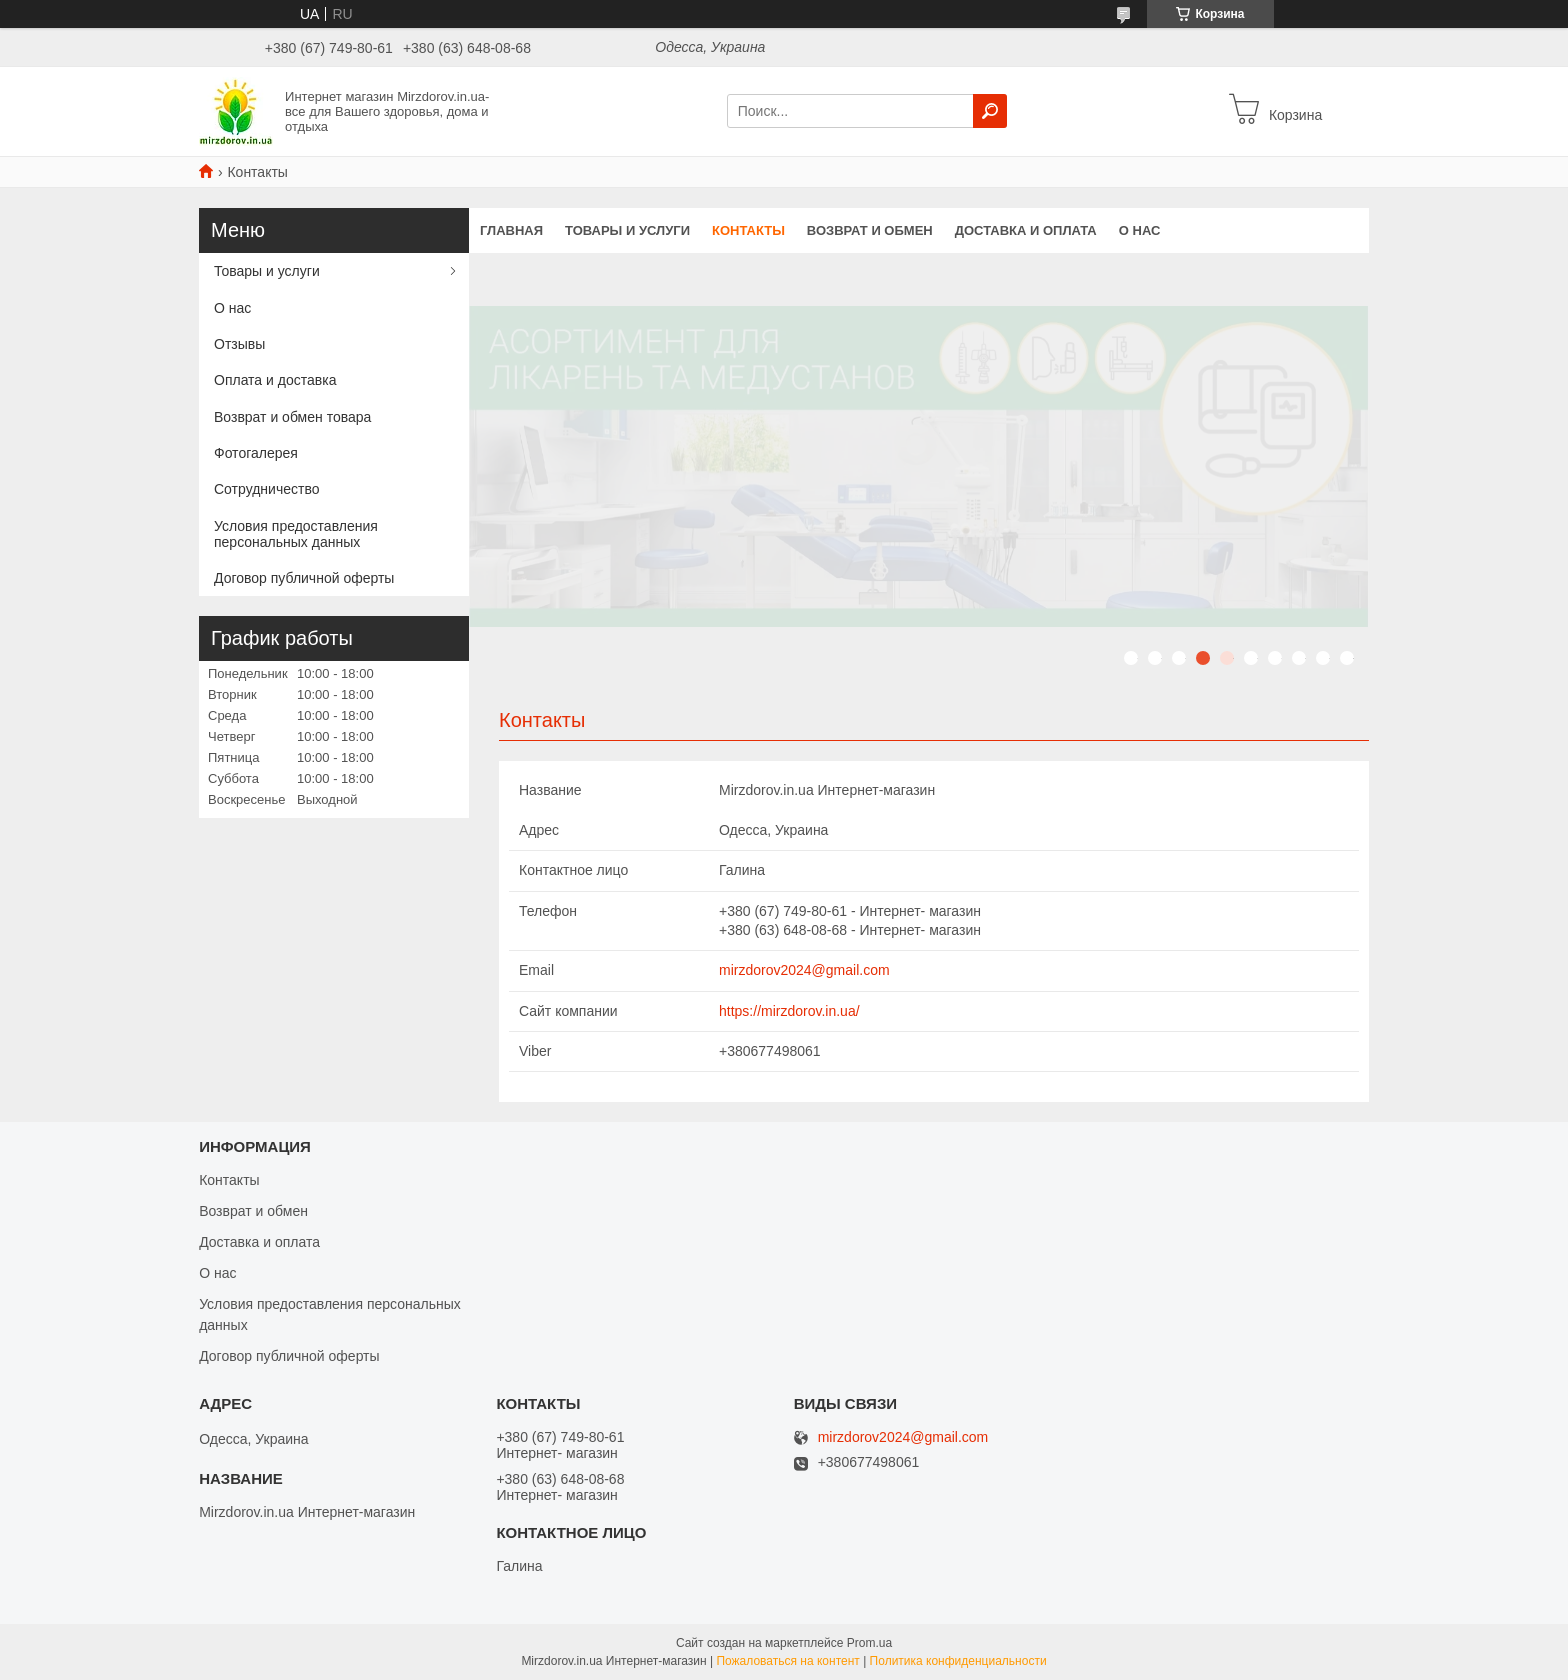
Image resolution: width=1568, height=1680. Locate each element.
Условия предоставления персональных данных (296, 534)
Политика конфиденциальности (958, 1661)
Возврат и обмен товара (292, 417)
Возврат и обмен (870, 230)
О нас (1140, 230)
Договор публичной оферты (304, 578)
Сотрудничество (266, 489)
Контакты (748, 230)
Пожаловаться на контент (787, 1661)
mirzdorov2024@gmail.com (804, 970)
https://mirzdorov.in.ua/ (789, 1011)
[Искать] (990, 111)
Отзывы (239, 344)
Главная (511, 230)
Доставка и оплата (1026, 230)
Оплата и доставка (275, 380)
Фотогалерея (256, 453)
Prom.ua (869, 1643)
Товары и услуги (627, 230)
